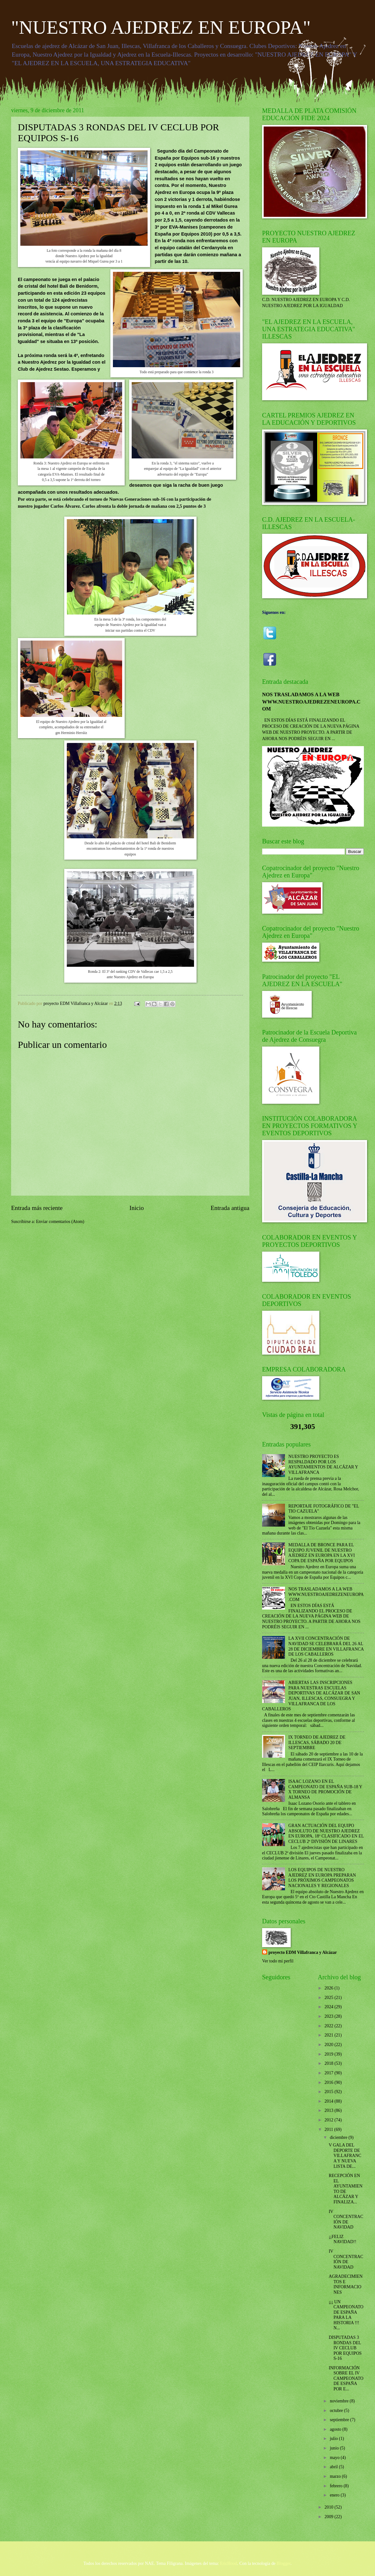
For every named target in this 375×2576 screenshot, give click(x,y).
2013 (329, 2110)
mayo (335, 2457)
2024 (329, 2006)
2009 (329, 2516)
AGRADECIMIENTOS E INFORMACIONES (346, 2284)
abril (334, 2466)
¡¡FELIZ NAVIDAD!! (342, 2239)
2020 (329, 2044)
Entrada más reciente (37, 1208)
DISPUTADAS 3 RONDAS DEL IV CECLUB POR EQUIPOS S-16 (345, 2348)
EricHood (228, 2563)
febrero (337, 2485)
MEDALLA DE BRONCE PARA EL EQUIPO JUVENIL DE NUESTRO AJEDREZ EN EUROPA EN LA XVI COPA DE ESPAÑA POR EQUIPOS (321, 1552)
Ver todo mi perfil (277, 1961)
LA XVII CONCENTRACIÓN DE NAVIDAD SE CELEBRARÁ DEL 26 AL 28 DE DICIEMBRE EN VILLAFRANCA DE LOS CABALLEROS (326, 1646)
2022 (329, 2025)
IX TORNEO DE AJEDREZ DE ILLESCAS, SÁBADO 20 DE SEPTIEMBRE (317, 1742)
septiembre (340, 2419)
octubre (337, 2410)
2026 (329, 1988)
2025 (329, 1997)
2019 (329, 2054)
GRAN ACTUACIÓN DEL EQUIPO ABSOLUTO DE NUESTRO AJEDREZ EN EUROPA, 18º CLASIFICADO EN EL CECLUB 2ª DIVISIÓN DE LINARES (326, 1833)
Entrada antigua (230, 1208)
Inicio (136, 1208)
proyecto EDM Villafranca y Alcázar (302, 1952)
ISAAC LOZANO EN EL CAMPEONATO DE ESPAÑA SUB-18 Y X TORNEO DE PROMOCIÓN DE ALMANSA (325, 1789)
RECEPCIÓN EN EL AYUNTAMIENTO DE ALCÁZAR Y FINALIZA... (345, 2188)
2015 (329, 2091)
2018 (329, 2063)
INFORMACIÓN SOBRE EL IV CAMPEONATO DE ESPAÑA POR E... (346, 2378)
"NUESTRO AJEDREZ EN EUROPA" (161, 27)
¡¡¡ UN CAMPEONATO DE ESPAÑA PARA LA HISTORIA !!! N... (346, 2315)
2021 (329, 2035)
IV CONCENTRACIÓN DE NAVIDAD (346, 2219)
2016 (329, 2082)
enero (335, 2495)
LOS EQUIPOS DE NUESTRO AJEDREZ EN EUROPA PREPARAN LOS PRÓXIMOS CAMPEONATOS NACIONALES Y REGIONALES (322, 1877)
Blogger (284, 2563)
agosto (336, 2429)
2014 (329, 2101)
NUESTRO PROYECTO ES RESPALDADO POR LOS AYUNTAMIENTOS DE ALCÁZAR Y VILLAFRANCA (323, 1464)
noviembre (340, 2401)
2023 (329, 2016)
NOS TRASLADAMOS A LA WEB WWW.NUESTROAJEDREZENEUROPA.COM (311, 701)
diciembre (339, 2137)
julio (334, 2438)
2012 (329, 2120)
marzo (336, 2476)
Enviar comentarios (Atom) (60, 1221)
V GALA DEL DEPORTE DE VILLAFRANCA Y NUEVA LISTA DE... (345, 2155)
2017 (329, 2073)
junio (335, 2448)
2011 (329, 2129)
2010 (329, 2507)
